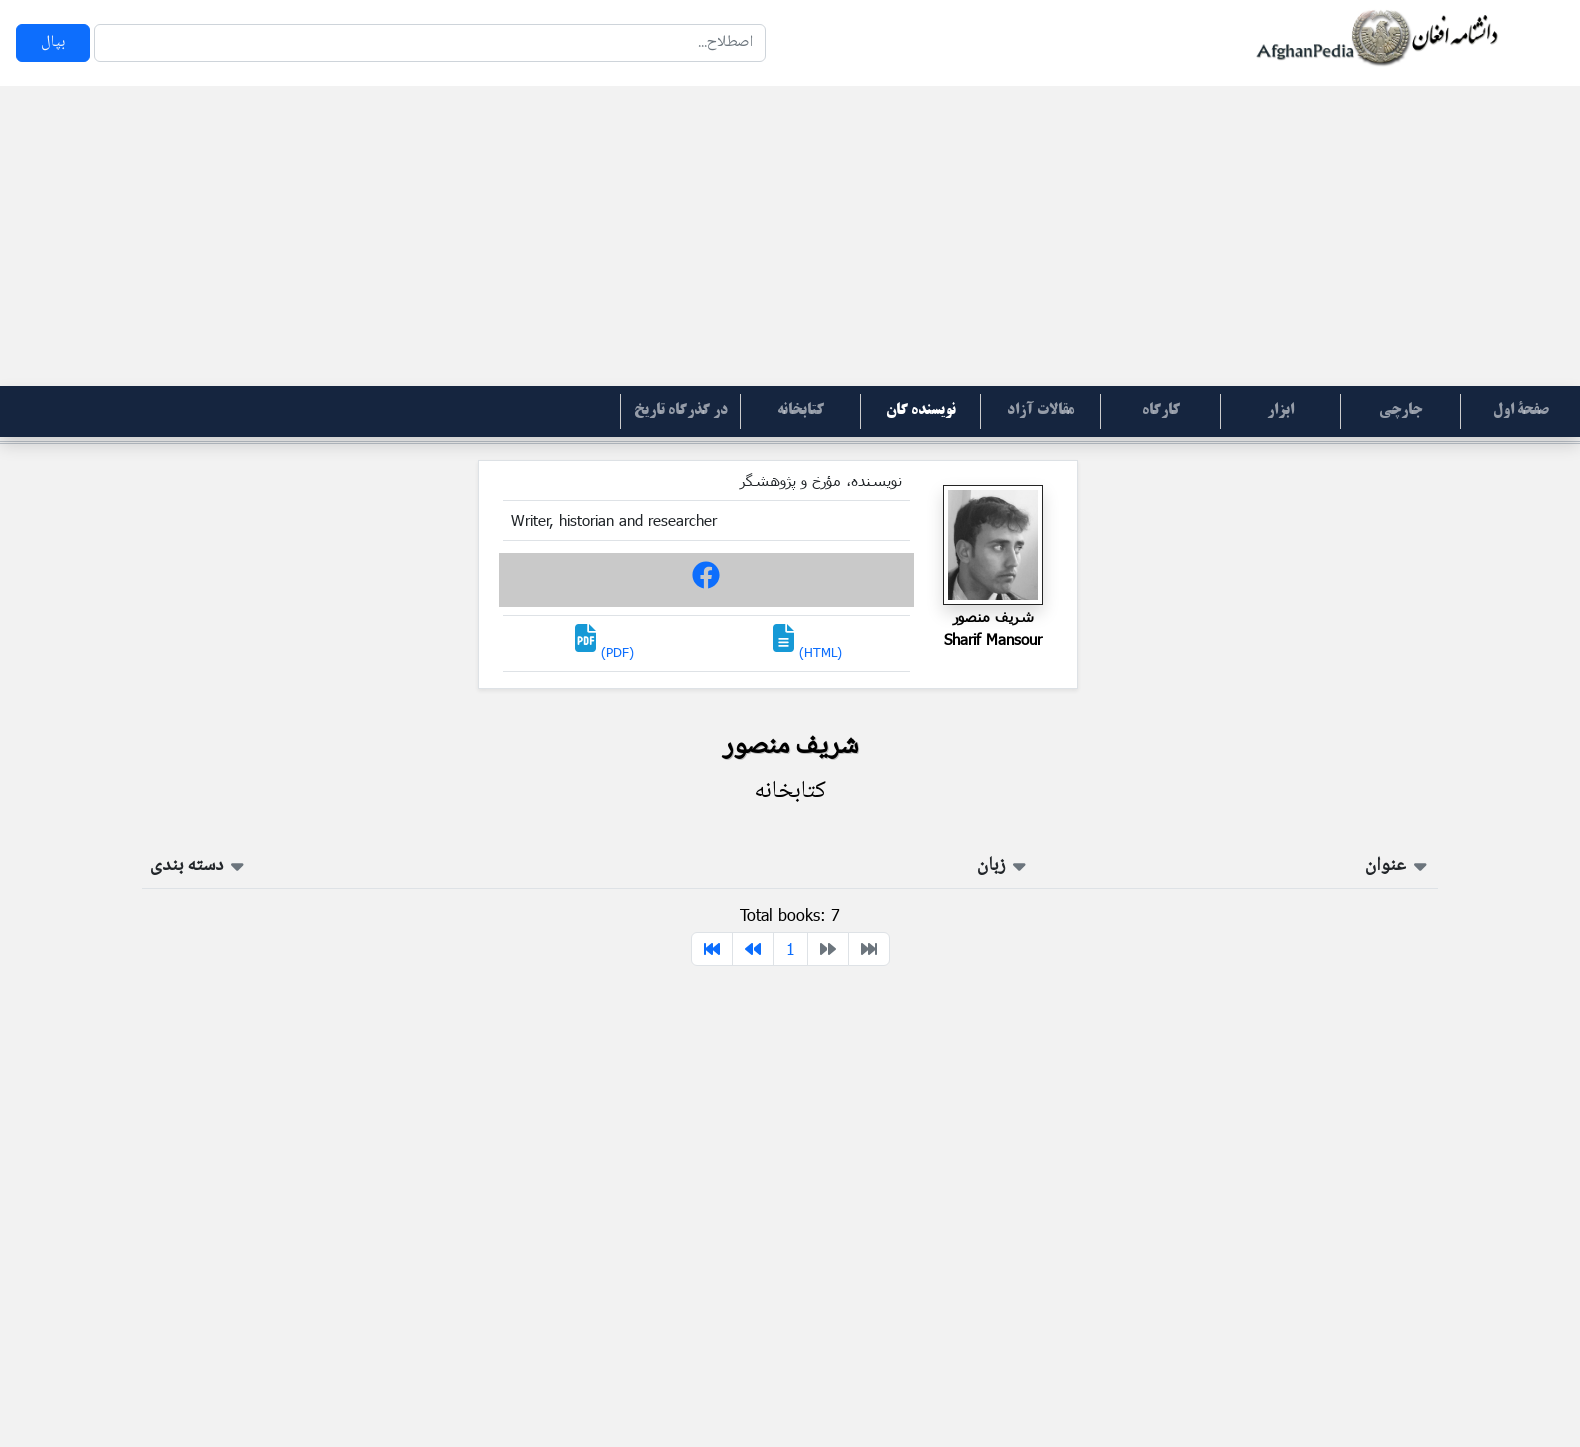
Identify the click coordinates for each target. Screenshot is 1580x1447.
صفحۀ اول (1521, 411)
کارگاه (1161, 411)
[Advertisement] (790, 236)
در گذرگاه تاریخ (681, 411)
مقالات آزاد (1040, 411)
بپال (53, 42)
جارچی (1400, 411)
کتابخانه (800, 411)
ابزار (1280, 411)
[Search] (430, 43)
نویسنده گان (921, 411)
